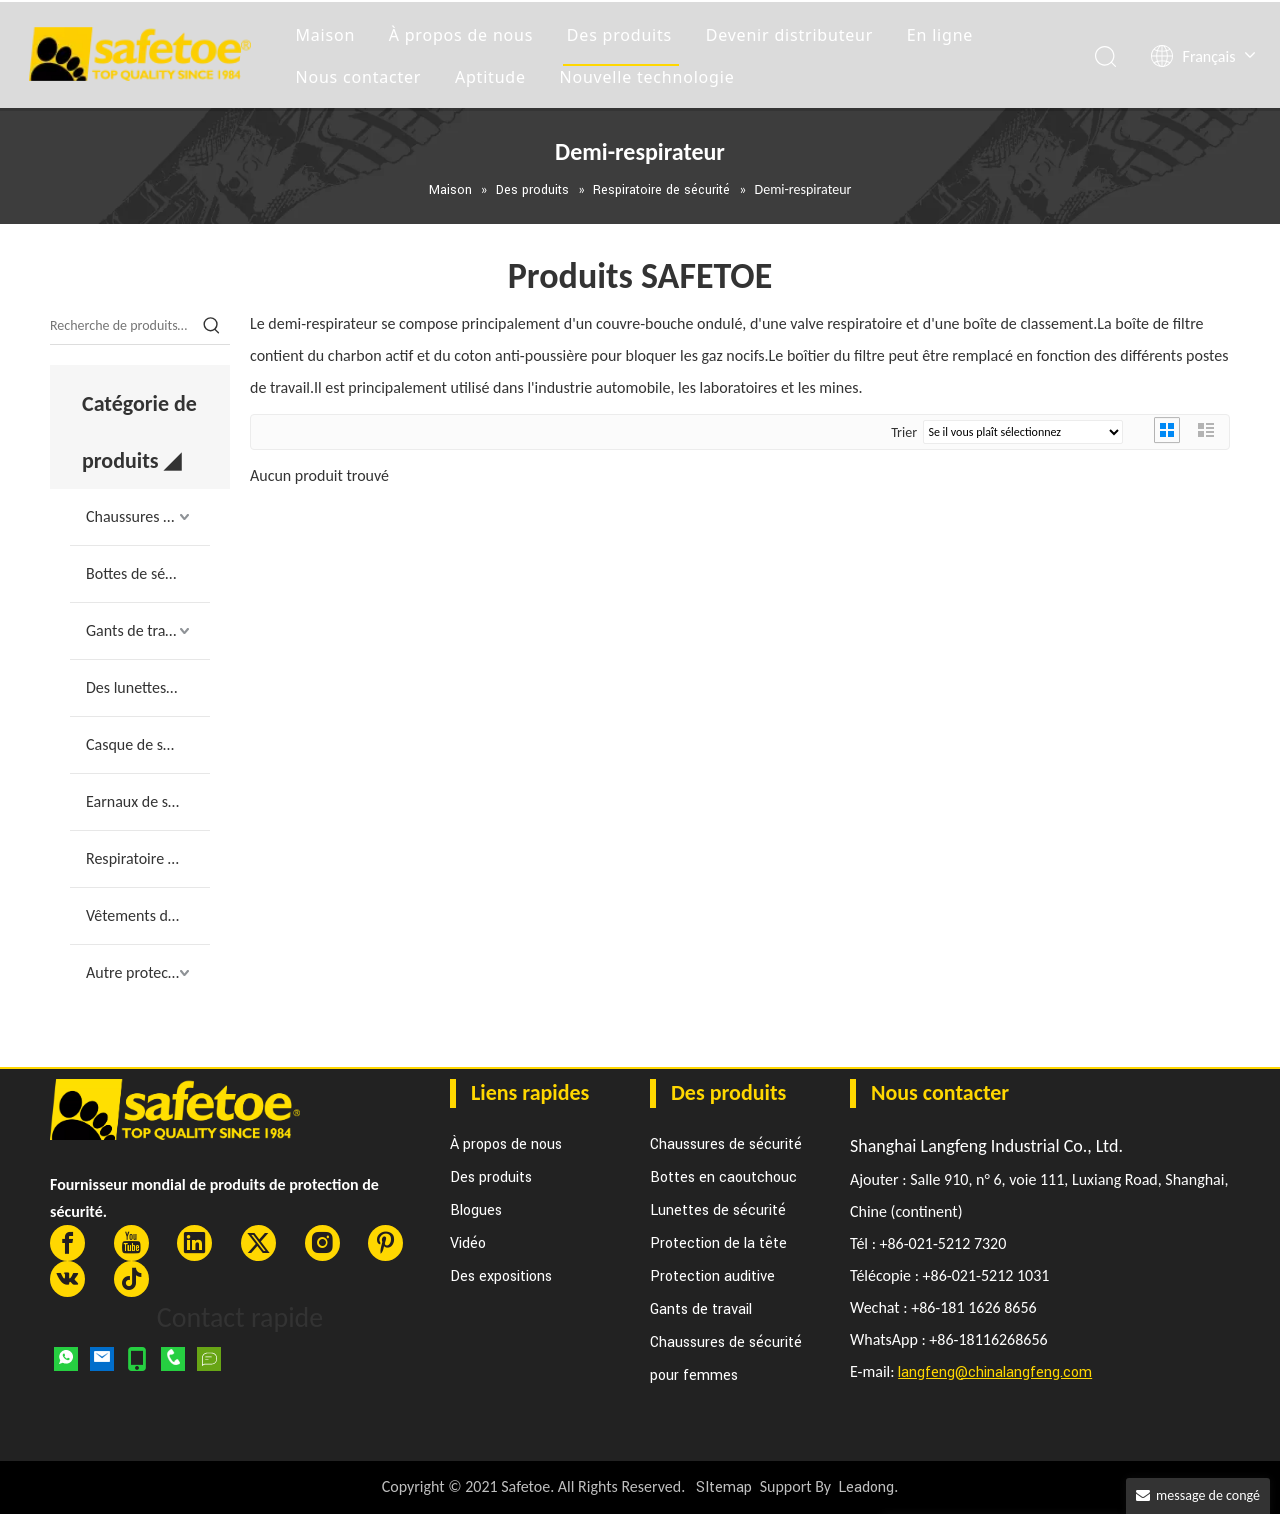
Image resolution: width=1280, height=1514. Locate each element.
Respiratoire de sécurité (148, 858)
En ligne (943, 34)
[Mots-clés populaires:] (212, 326)
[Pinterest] (385, 1243)
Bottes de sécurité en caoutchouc (148, 573)
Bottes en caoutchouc (723, 1177)
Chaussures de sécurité (148, 516)
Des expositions (501, 1276)
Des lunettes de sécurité (148, 687)
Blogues (476, 1210)
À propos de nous (464, 34)
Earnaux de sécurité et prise (148, 801)
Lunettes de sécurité (718, 1210)
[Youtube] (131, 1243)
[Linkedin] (194, 1243)
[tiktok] (131, 1279)
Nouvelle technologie (650, 76)
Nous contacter (362, 76)
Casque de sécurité (147, 744)
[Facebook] (67, 1243)
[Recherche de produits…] (122, 326)
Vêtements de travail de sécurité (148, 915)
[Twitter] (258, 1243)
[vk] (67, 1279)
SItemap (724, 1487)
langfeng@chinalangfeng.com (995, 1372)
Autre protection (140, 972)
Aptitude (493, 76)
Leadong (866, 1487)
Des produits (622, 34)
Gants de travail (136, 630)
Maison (329, 34)
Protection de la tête (718, 1243)
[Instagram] (322, 1243)
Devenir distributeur (793, 34)
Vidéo (468, 1243)
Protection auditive (712, 1276)
